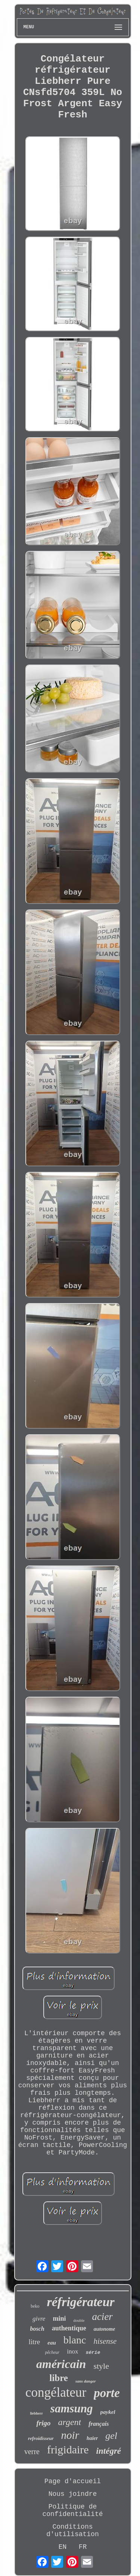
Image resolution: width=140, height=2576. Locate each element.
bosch (37, 2329)
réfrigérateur (81, 2302)
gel (111, 2435)
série (92, 2352)
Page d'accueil (72, 2481)
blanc (74, 2340)
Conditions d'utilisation (72, 2530)
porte (107, 2393)
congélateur (55, 2392)
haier (92, 2438)
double (78, 2320)
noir (70, 2435)
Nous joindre (73, 2494)
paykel (107, 2412)
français (98, 2424)
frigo (43, 2423)
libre (58, 2378)
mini (59, 2318)
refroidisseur (41, 2438)
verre (32, 2451)
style (101, 2366)
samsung (71, 2408)
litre (34, 2342)
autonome (104, 2329)
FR (83, 2547)
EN (63, 2547)
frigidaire (68, 2449)
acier (102, 2316)
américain (61, 2364)
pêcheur (52, 2352)
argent (69, 2422)
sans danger (85, 2381)
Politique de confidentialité (72, 2510)
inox (72, 2351)
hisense (104, 2341)
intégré (108, 2451)
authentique (69, 2328)
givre (38, 2318)
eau (51, 2343)
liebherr (36, 2413)
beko (35, 2306)
